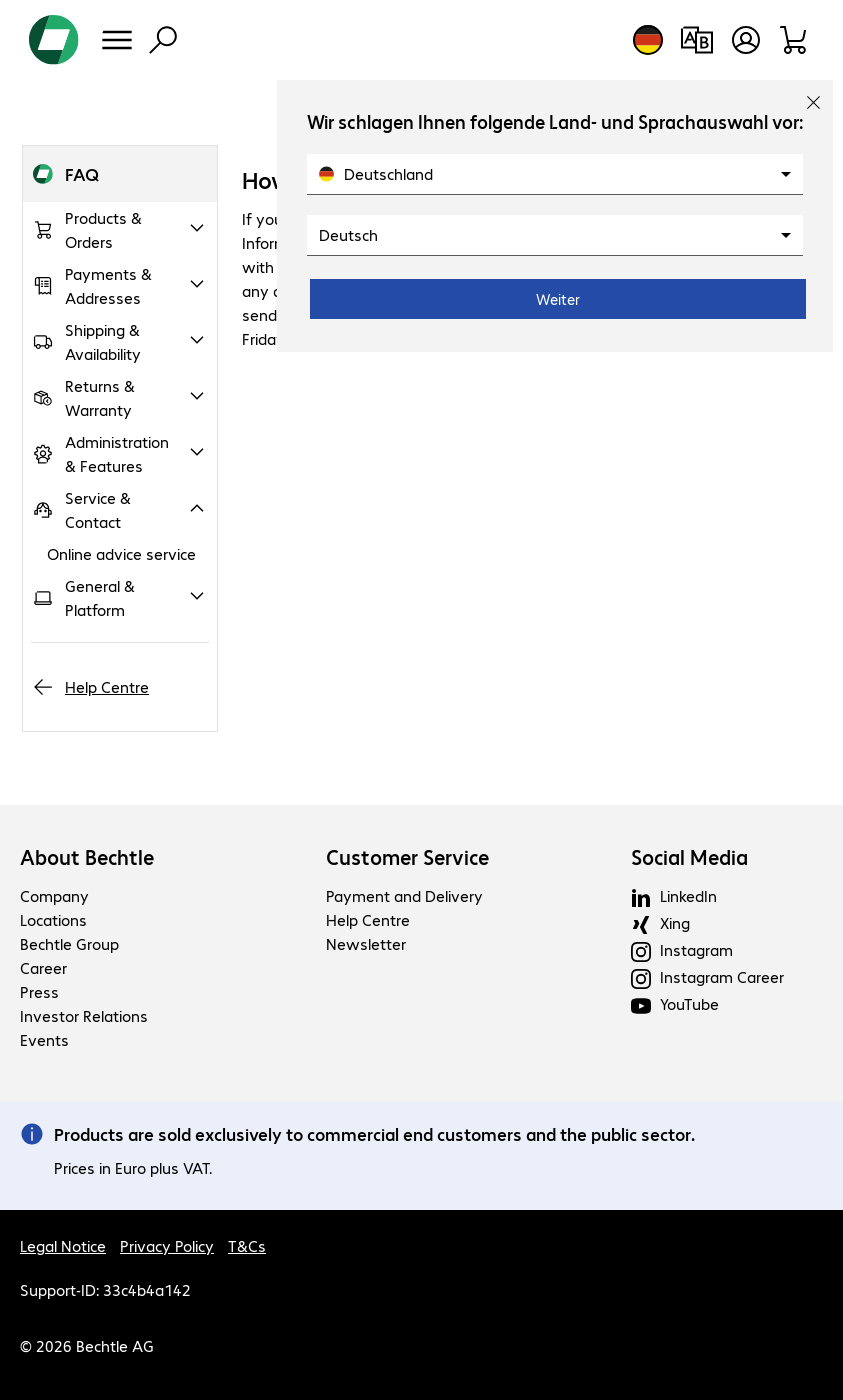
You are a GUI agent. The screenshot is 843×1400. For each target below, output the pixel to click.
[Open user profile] (746, 40)
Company (54, 895)
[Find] (163, 40)
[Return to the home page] (54, 40)
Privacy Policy (167, 1245)
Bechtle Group (69, 943)
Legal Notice (63, 1245)
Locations (53, 919)
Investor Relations (84, 1015)
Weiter (558, 299)
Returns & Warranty (100, 397)
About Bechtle (87, 857)
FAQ (82, 173)
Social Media (689, 857)
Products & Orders (103, 229)
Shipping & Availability (103, 341)
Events (44, 1039)
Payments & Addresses (108, 285)
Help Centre (107, 686)
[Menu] (117, 40)
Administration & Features (117, 453)
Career (43, 967)
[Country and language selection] (648, 40)
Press (39, 991)
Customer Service (407, 857)
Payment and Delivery (404, 895)
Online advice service (121, 553)
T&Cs (247, 1245)
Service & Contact (98, 509)
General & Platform (100, 597)
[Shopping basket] (794, 40)
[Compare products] (696, 40)
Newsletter (366, 943)
